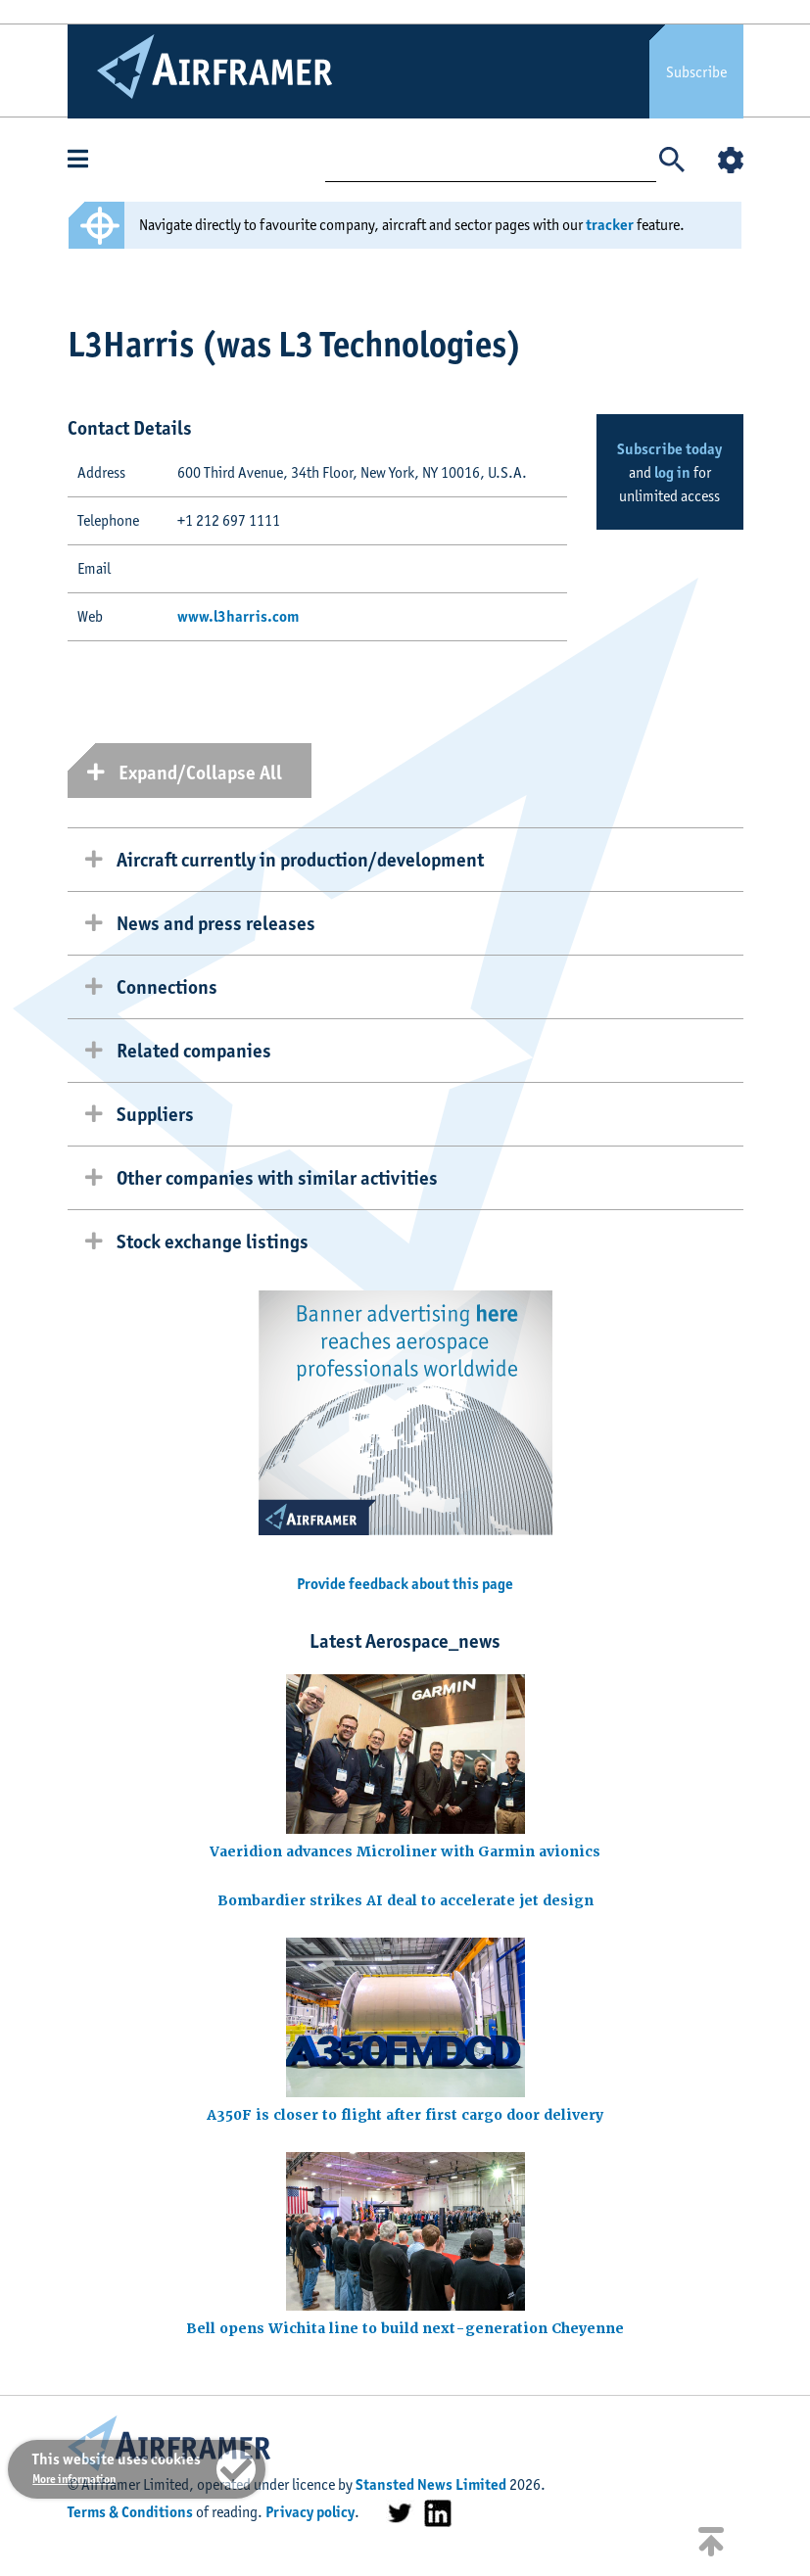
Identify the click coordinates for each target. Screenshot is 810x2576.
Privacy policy (310, 2512)
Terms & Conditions (130, 2512)
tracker (610, 224)
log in (672, 472)
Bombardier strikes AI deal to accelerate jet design (405, 1900)
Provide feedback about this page (405, 1583)
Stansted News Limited (431, 2484)
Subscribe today (669, 449)
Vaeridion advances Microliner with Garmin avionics (405, 1851)
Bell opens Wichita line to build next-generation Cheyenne (405, 2328)
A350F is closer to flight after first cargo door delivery (405, 2115)
